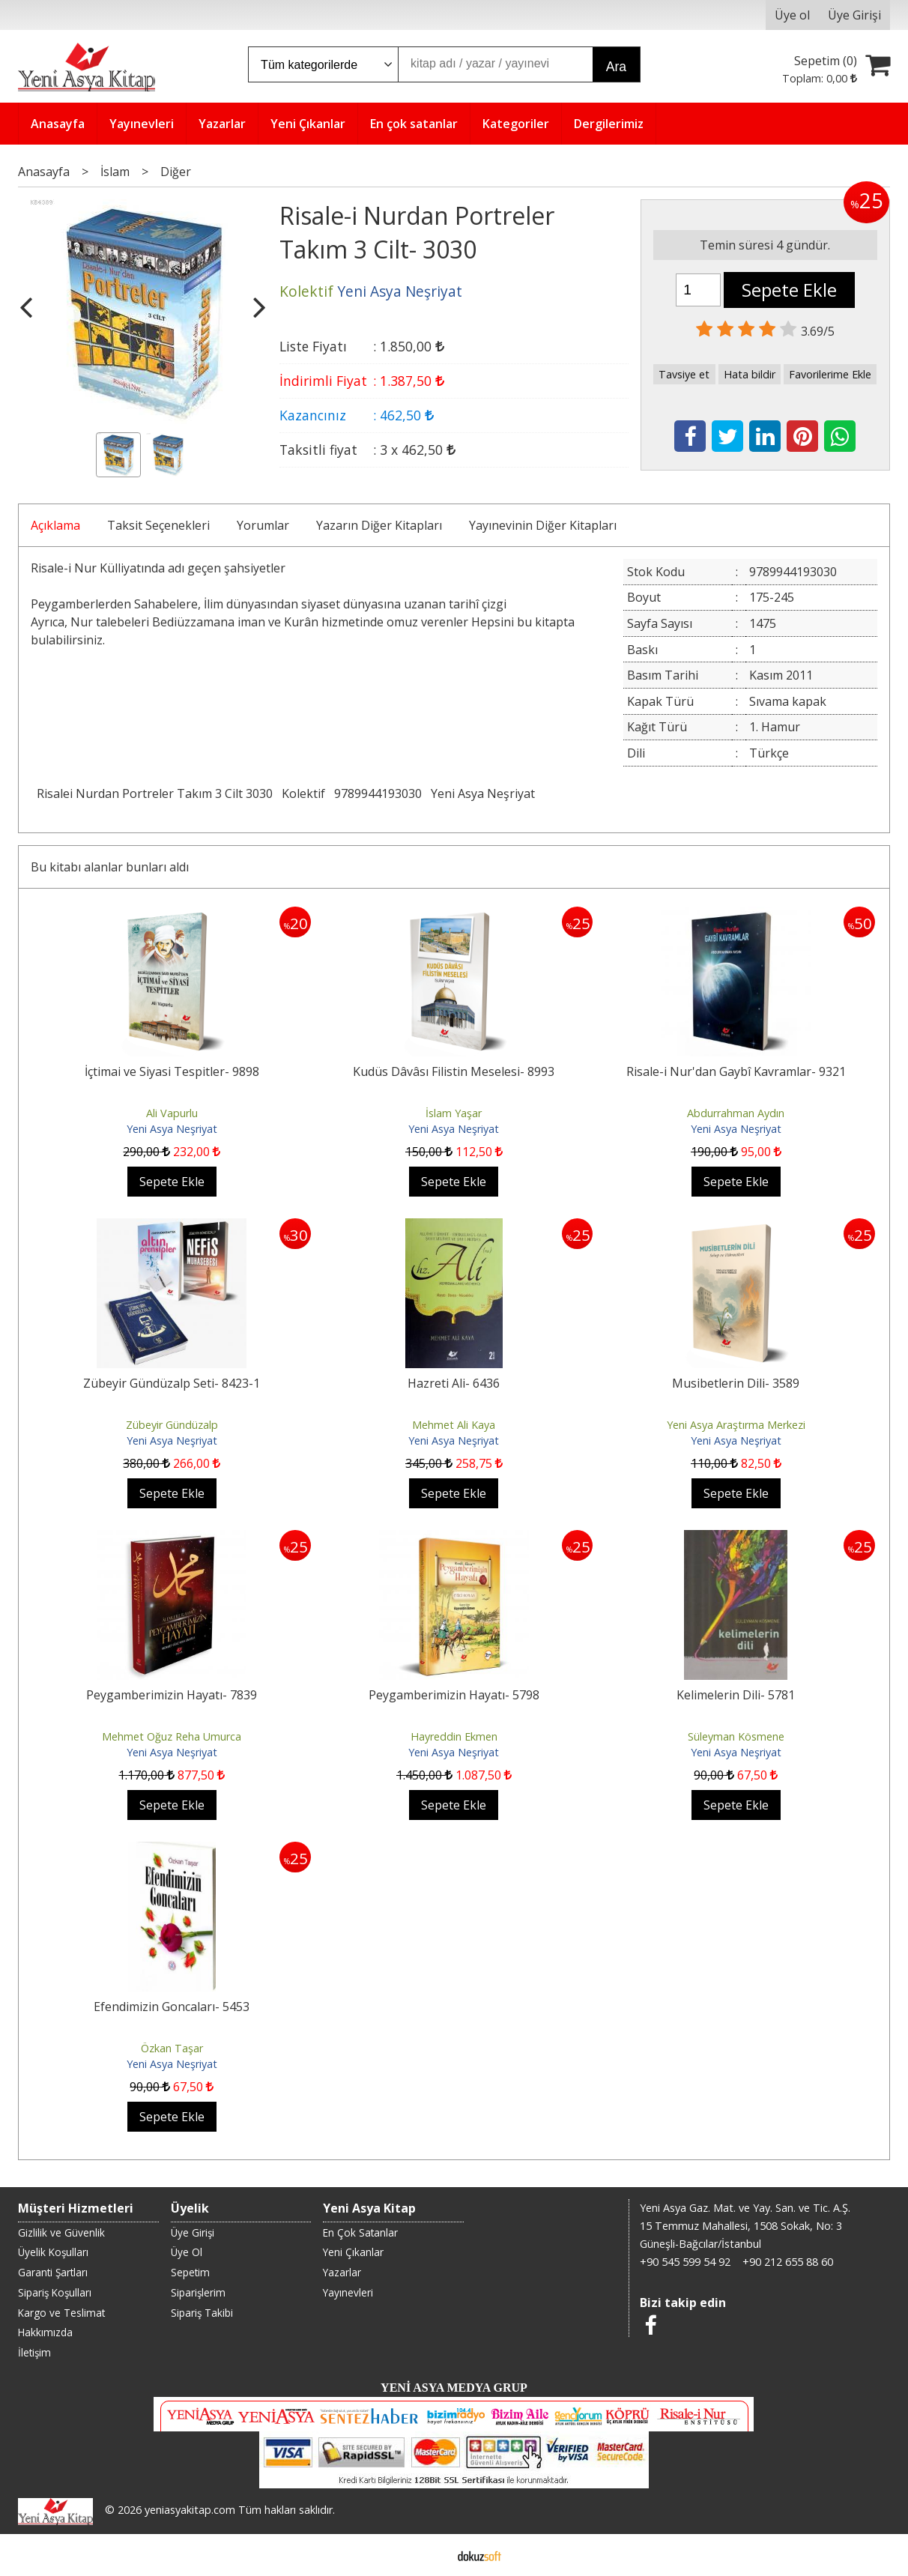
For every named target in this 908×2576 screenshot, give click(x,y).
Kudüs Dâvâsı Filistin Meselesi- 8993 (453, 1071)
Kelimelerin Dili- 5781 (736, 1695)
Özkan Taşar (172, 2048)
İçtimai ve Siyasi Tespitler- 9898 (172, 1071)
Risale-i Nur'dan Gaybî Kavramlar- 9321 (736, 1071)
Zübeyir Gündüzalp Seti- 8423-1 (171, 1383)
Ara (616, 66)
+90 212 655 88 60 (787, 2262)
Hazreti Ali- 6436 (454, 1383)
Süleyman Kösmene (736, 1736)
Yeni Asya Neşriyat (483, 793)
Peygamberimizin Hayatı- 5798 (454, 1695)
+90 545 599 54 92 (685, 2262)
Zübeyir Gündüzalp (172, 1425)
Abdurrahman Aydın (735, 1113)
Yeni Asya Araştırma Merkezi (736, 1425)
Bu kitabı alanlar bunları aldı (110, 867)
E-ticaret (430, 2555)
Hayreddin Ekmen (454, 1736)
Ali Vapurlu (172, 1113)
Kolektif (303, 793)
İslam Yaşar (454, 1113)
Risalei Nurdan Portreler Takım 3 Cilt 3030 (155, 793)
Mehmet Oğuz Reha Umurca (171, 1736)
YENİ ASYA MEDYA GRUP (454, 2387)
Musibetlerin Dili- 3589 (735, 1383)
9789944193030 (378, 793)
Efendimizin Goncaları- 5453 (171, 2006)
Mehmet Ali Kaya (453, 1425)
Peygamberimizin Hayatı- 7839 (171, 1695)
